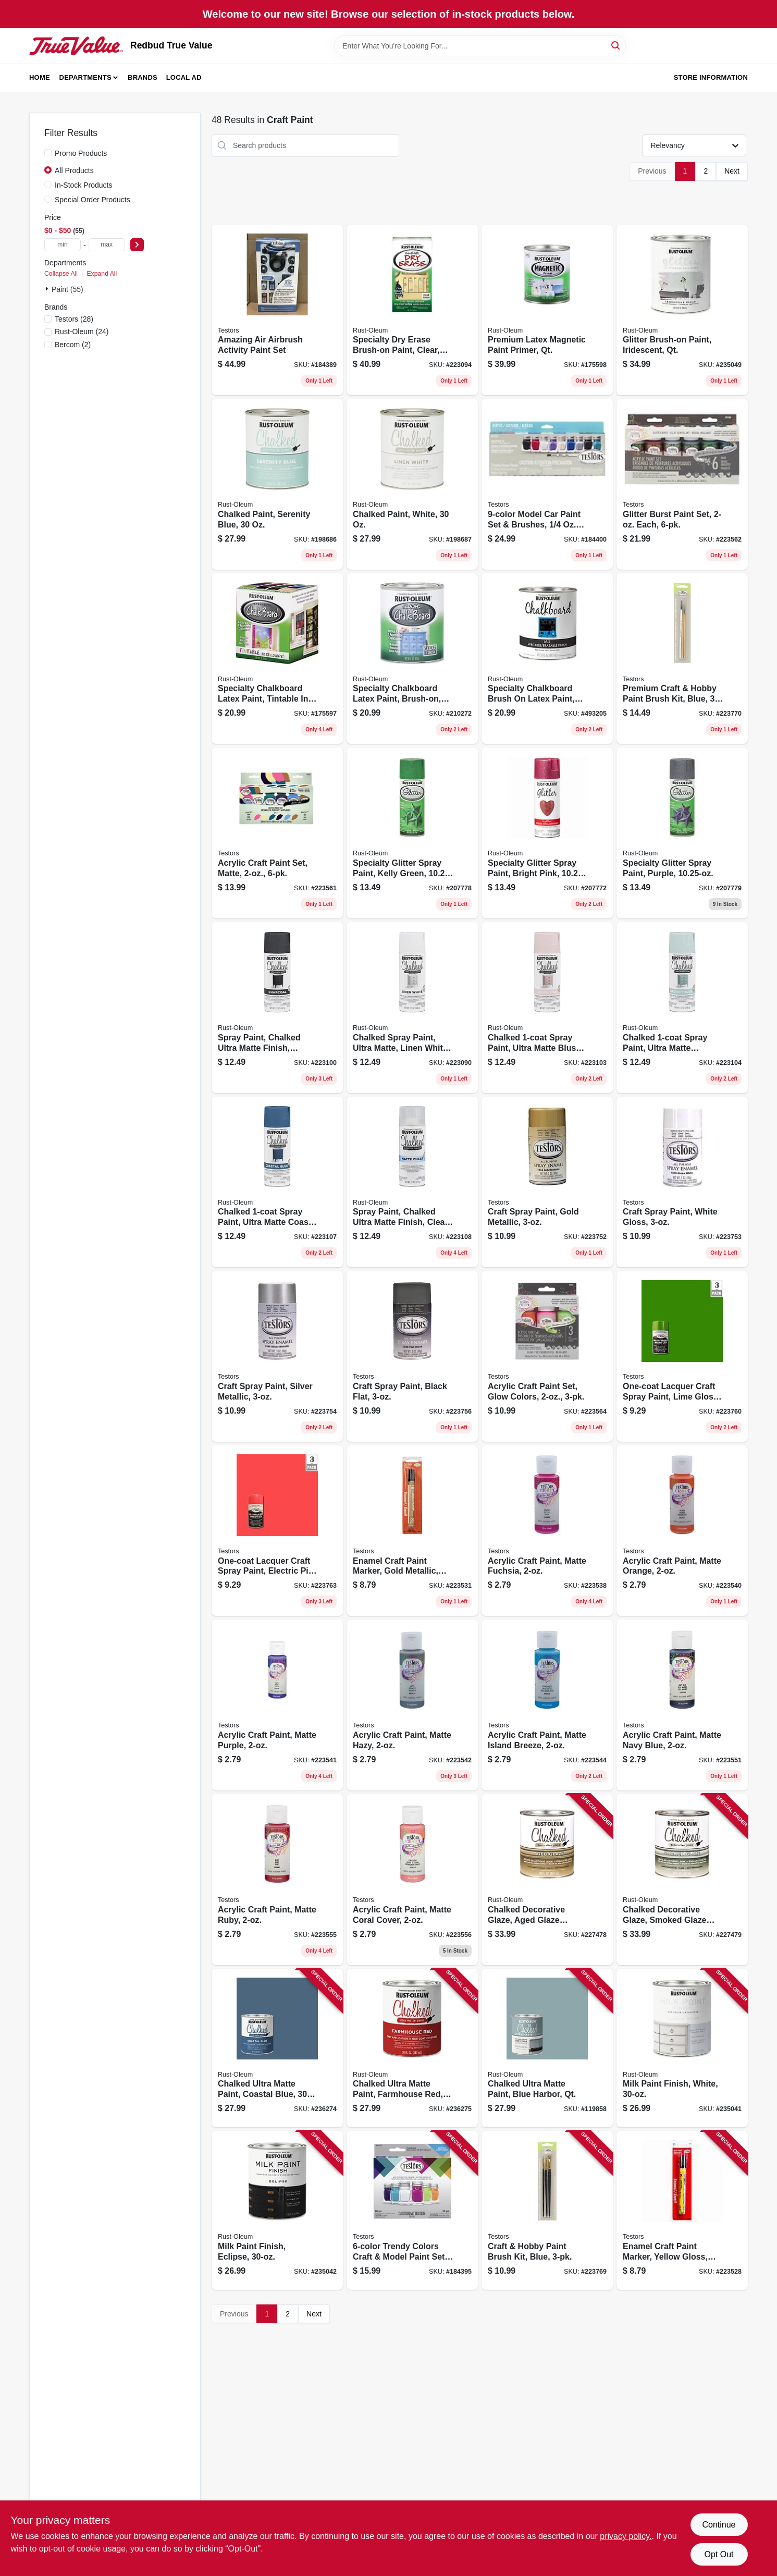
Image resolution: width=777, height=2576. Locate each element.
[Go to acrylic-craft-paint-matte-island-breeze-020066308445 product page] (547, 1705)
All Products (74, 170)
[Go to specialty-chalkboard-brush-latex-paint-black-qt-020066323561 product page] (547, 658)
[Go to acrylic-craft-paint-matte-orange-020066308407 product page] (682, 1530)
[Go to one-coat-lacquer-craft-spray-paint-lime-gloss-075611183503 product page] (682, 1356)
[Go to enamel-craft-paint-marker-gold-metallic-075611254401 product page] (412, 1530)
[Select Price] (137, 244)
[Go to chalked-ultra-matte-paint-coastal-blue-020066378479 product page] (277, 2048)
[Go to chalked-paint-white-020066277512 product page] (412, 484)
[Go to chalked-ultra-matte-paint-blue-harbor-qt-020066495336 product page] (547, 2048)
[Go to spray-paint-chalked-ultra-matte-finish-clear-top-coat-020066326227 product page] (412, 1182)
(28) (74, 319)
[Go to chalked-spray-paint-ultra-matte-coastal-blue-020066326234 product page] (277, 1182)
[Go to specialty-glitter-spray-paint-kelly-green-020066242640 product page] (412, 832)
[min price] (62, 244)
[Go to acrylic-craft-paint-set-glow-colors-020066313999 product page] (547, 1356)
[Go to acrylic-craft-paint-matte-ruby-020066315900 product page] (277, 1879)
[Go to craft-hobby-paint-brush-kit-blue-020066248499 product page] (547, 2210)
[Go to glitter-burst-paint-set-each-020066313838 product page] (682, 484)
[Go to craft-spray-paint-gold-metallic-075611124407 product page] (547, 1182)
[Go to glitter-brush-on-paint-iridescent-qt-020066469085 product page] (682, 310)
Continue (718, 2524)
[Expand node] (48, 289)
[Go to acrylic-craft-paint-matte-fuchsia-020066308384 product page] (547, 1530)
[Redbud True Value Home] (76, 45)
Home (39, 77)
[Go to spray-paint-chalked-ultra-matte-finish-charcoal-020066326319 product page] (277, 1007)
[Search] (616, 45)
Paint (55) (67, 289)
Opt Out (718, 2554)
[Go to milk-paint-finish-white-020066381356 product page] (682, 2048)
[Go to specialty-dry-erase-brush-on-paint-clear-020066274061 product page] (412, 310)
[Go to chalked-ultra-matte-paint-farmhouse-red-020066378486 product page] (412, 2048)
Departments (85, 77)
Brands (142, 77)
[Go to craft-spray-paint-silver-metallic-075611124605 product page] (277, 1356)
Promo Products (81, 153)
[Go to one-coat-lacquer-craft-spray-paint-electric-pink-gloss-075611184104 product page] (277, 1530)
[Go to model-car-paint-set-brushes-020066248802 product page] (547, 484)
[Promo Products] (48, 152)
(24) (82, 331)
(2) (73, 344)
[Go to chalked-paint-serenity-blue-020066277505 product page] (277, 484)
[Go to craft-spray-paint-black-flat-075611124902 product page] (412, 1356)
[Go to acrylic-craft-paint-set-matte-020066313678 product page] (277, 832)
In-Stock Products (84, 185)
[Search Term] (480, 45)
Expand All (102, 273)
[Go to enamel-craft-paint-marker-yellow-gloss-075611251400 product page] (682, 2210)
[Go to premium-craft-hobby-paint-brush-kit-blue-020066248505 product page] (682, 658)
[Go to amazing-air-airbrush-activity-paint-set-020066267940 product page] (277, 310)
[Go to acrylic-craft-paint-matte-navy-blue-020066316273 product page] (682, 1705)
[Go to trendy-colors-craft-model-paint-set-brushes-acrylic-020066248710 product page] (412, 2210)
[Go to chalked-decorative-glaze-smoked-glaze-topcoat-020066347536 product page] (682, 1879)
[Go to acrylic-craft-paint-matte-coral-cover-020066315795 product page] (412, 1879)
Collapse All (61, 273)
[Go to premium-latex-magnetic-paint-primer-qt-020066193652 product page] (547, 310)
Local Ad (184, 77)
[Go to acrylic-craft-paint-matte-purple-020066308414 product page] (277, 1705)
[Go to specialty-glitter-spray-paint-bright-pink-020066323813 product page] (547, 832)
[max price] (107, 244)
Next (731, 171)
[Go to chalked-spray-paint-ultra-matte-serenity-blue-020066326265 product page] (682, 1007)
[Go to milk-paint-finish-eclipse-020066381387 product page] (277, 2210)
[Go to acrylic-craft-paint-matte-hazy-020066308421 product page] (412, 1705)
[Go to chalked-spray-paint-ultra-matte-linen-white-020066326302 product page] (412, 1007)
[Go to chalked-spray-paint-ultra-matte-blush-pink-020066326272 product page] (547, 1007)
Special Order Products (92, 199)
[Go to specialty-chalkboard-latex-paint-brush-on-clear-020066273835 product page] (412, 658)
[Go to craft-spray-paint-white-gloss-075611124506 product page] (682, 1182)
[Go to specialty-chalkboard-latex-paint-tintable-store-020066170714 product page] (277, 658)
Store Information (711, 77)
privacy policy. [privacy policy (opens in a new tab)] (625, 2536)
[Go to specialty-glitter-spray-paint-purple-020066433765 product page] (682, 832)
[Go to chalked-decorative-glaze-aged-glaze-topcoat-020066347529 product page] (547, 1879)
